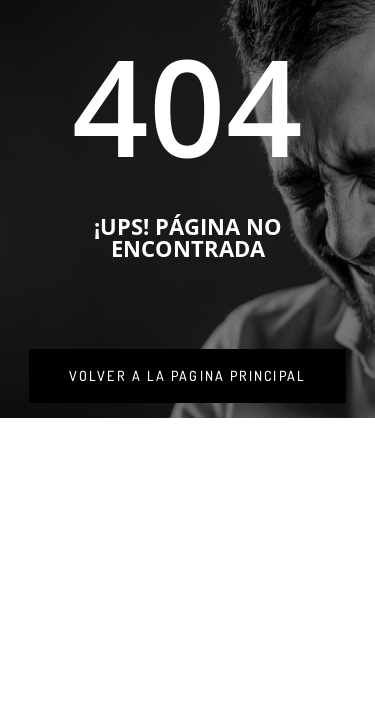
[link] (187, 376)
